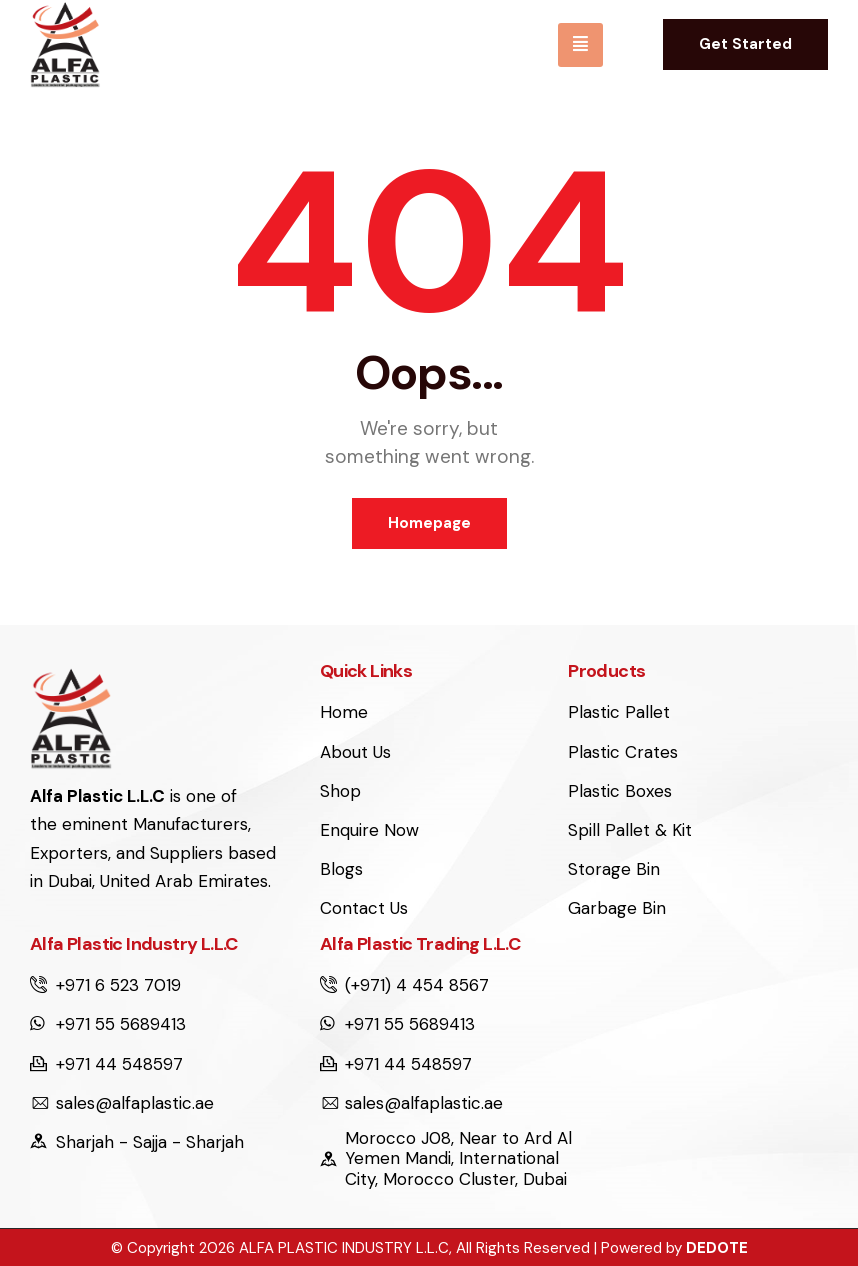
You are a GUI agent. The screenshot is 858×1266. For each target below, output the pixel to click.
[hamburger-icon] (580, 45)
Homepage (429, 523)
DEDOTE (717, 1248)
